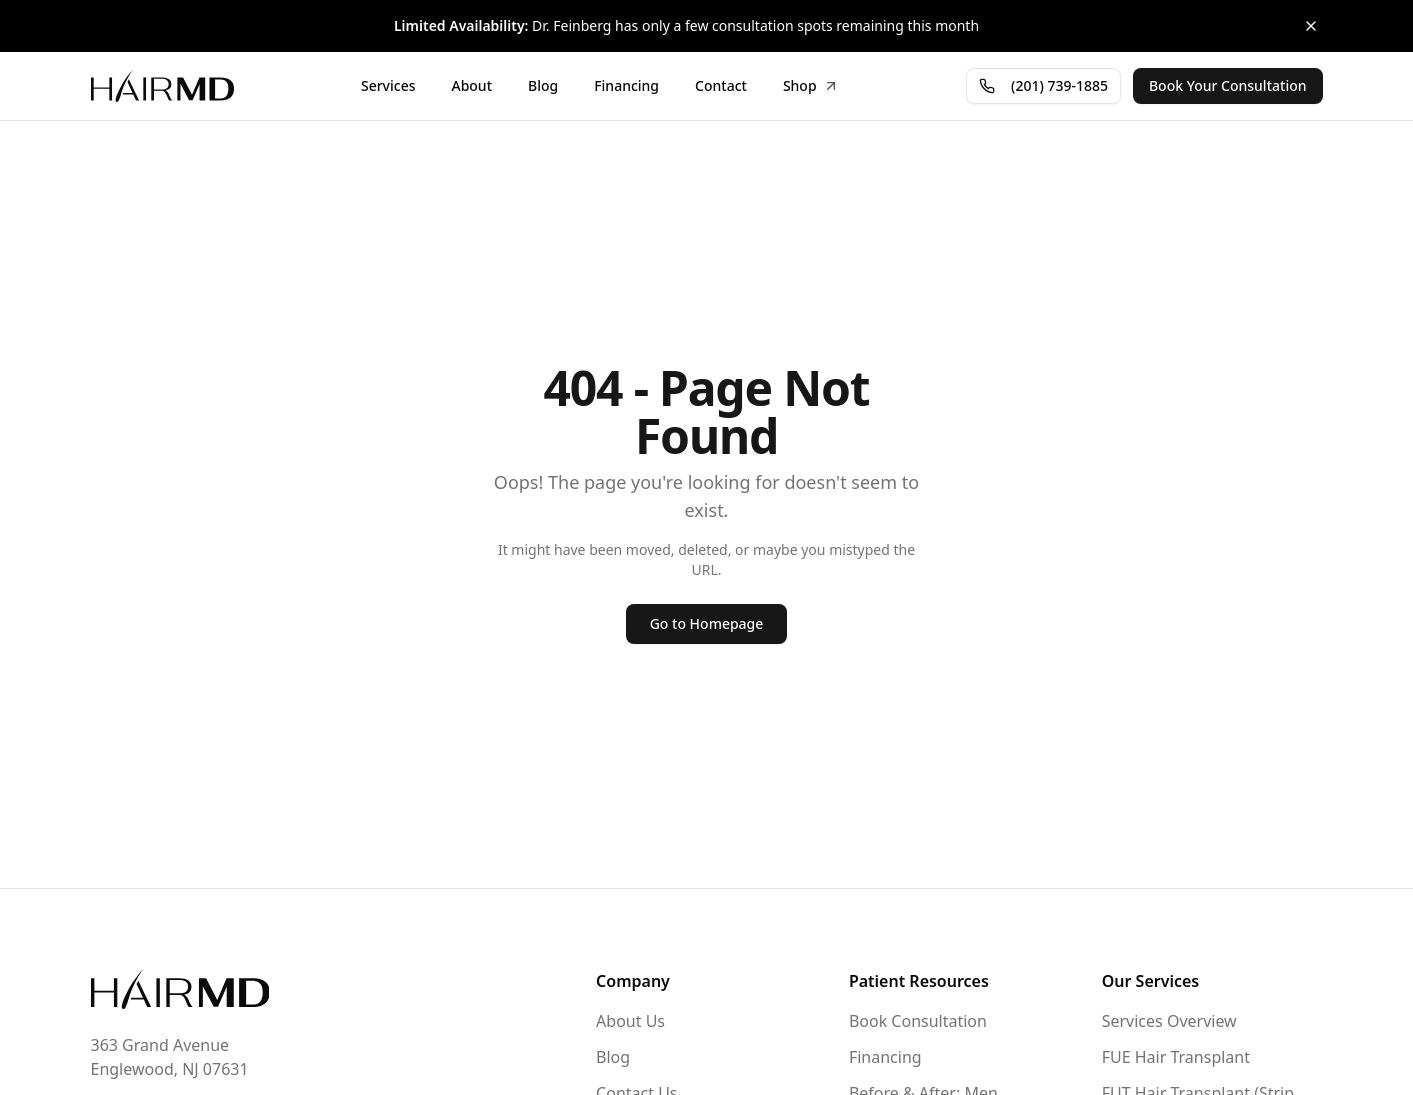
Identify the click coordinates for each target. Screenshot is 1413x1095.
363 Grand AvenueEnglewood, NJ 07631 (170, 1057)
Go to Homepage (707, 623)
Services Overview (1169, 1021)
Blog (613, 1057)
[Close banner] (1311, 26)
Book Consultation (918, 1021)
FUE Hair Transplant (1176, 1057)
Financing (885, 1057)
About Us (630, 1021)
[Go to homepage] (180, 989)
